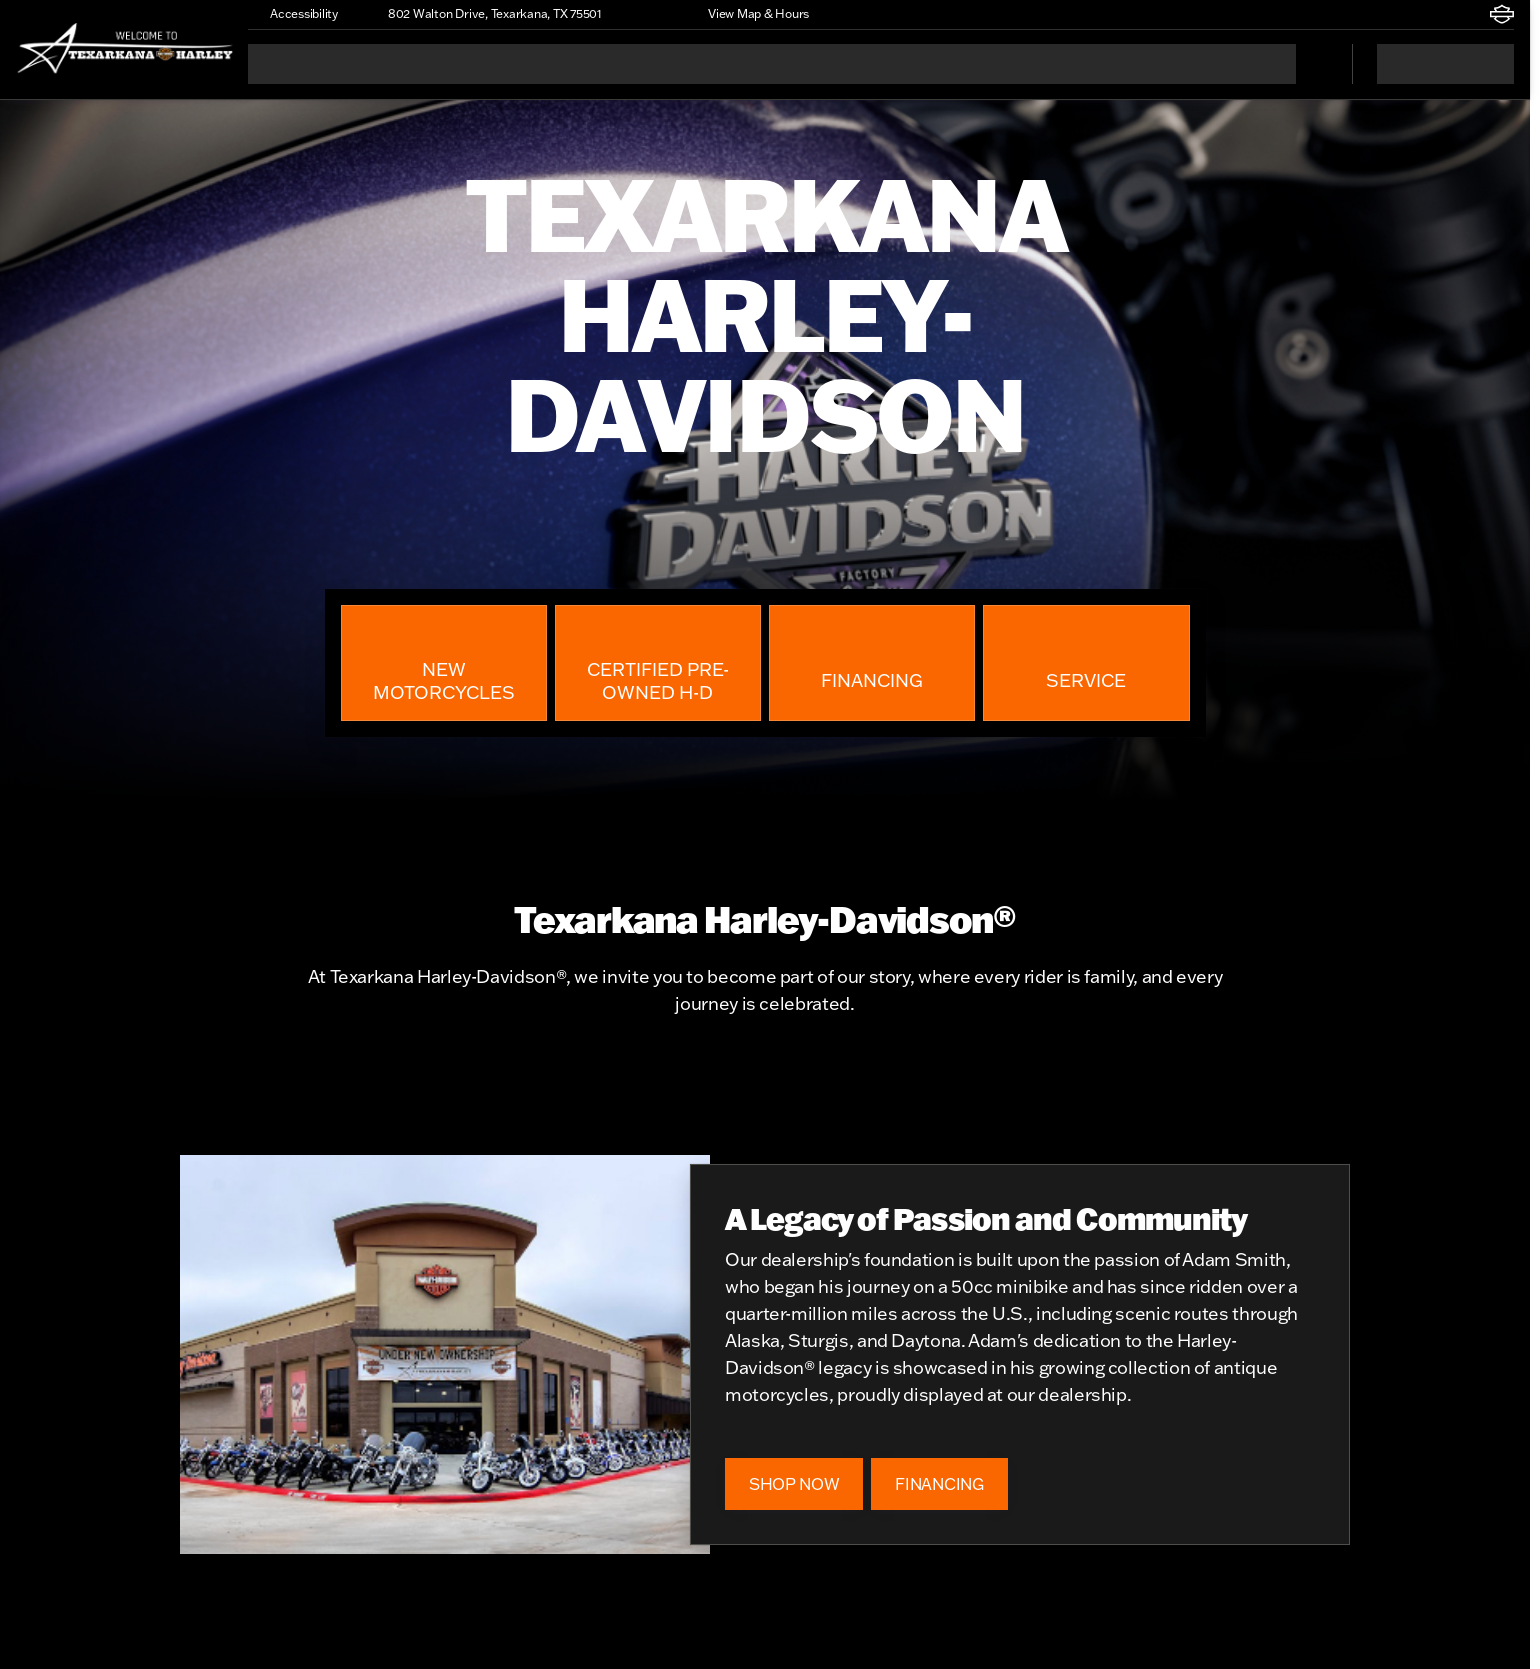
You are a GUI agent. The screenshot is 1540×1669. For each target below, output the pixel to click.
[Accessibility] (295, 14)
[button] (646, 14)
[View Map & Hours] (749, 14)
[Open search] (1312, 64)
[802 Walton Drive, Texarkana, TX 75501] (486, 14)
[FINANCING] (939, 1484)
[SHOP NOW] (794, 1484)
